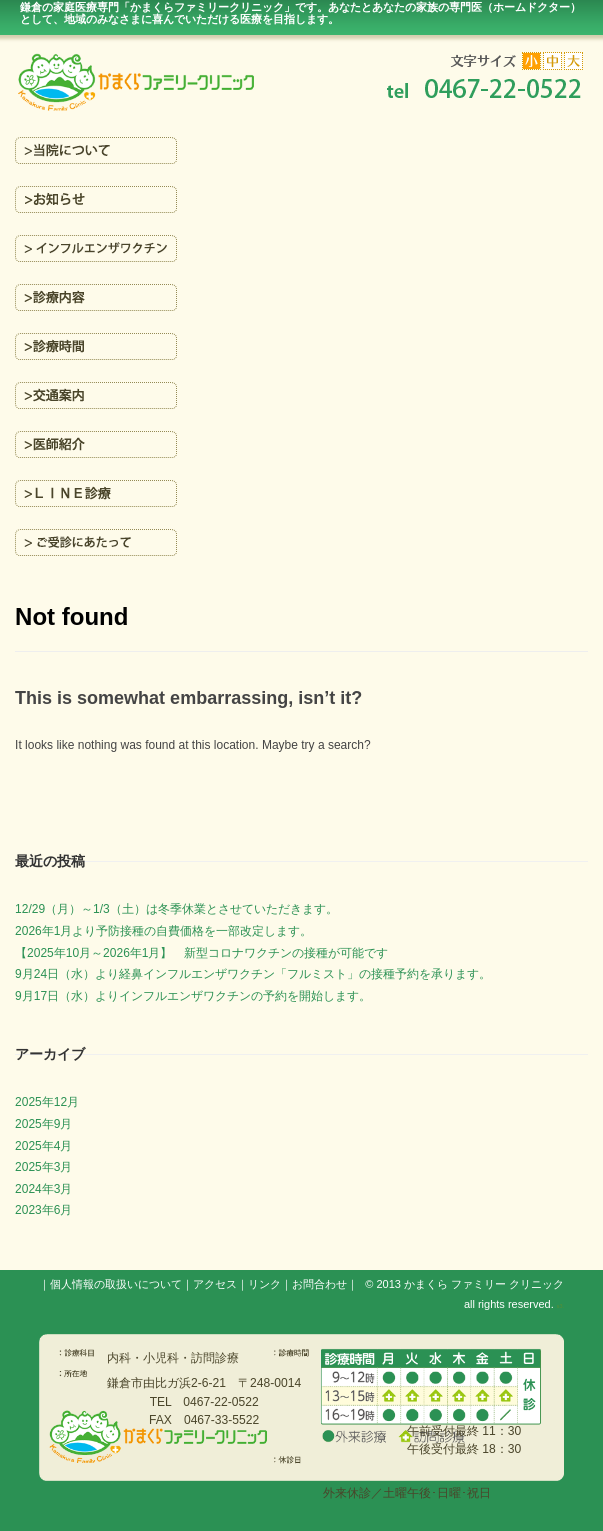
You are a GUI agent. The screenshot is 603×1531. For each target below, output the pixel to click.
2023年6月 (43, 1210)
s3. (560, 1306)
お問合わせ (319, 1284)
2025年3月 (43, 1167)
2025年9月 (43, 1124)
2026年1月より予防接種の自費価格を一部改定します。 (163, 931)
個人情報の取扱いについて (116, 1284)
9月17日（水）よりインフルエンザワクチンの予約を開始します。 (193, 996)
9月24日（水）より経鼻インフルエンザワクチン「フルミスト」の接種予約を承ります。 (253, 974)
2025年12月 (47, 1102)
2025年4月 (43, 1146)
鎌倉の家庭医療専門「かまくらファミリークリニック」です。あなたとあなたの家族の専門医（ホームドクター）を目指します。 (300, 13)
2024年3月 (43, 1189)
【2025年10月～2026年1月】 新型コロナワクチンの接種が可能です (201, 953)
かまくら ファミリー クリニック (484, 1284)
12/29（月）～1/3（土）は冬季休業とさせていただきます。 (176, 909)
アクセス (215, 1284)
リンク (264, 1284)
